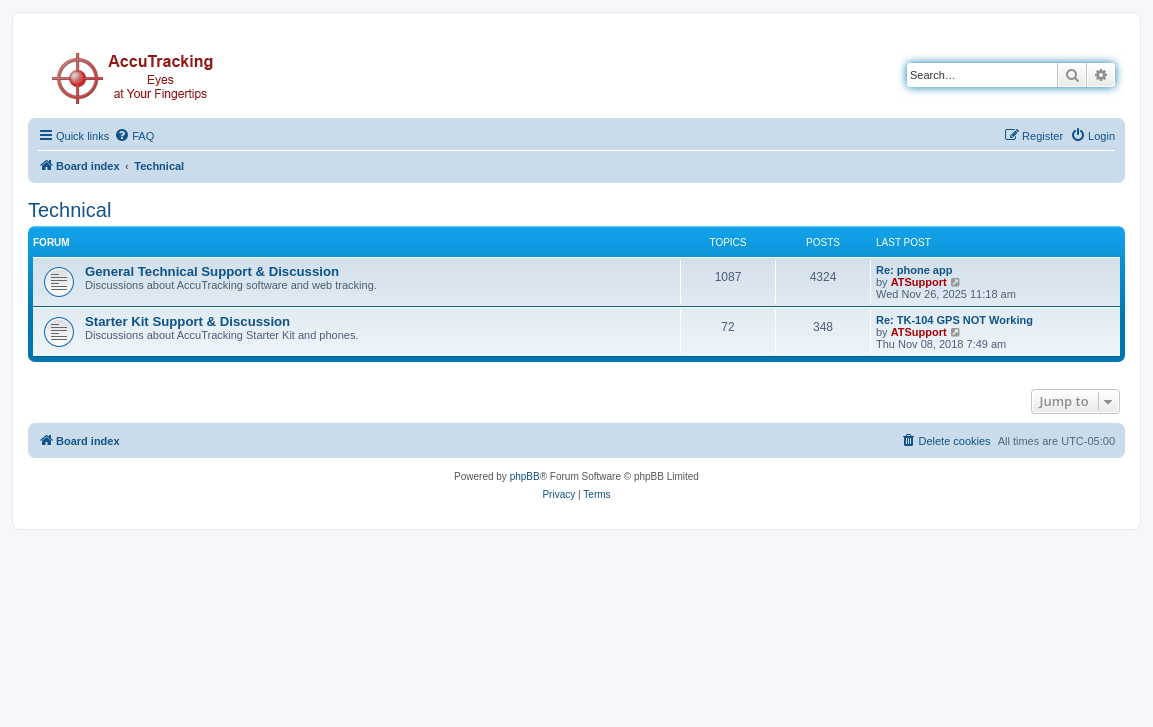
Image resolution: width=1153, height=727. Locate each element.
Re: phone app (914, 270)
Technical (69, 210)
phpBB (525, 476)
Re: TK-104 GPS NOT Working (954, 320)
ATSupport (919, 282)
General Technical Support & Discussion (212, 271)
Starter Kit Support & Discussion (187, 321)
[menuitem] (134, 136)
